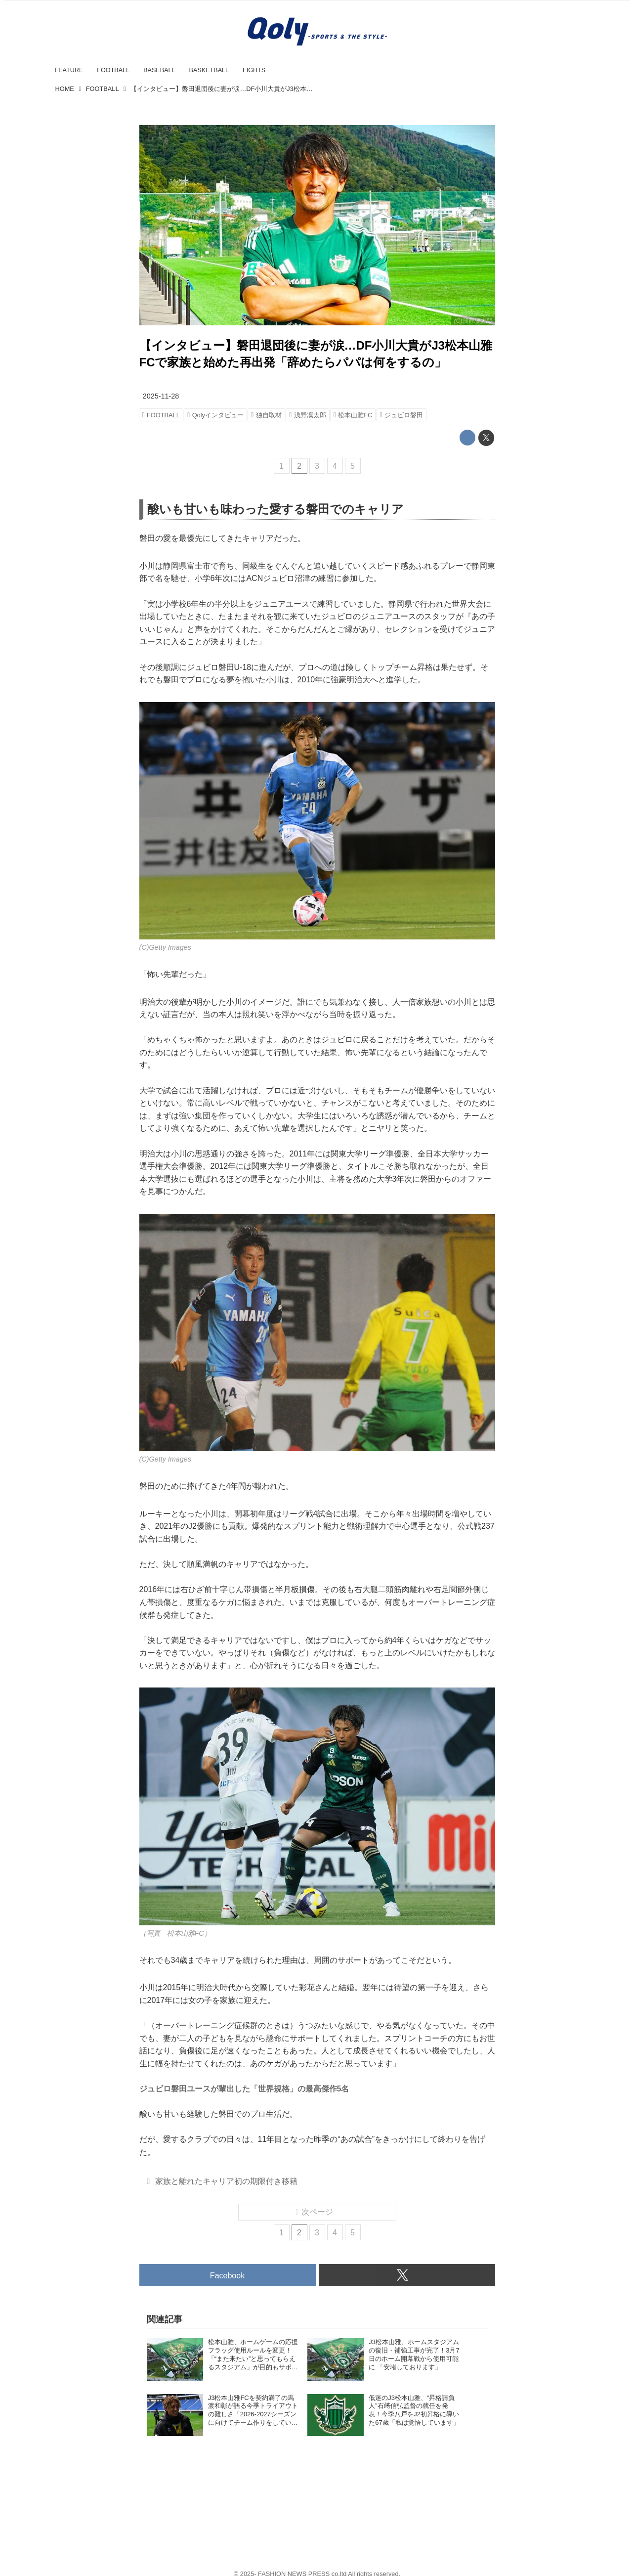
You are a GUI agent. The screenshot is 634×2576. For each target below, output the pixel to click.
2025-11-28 (161, 396)
